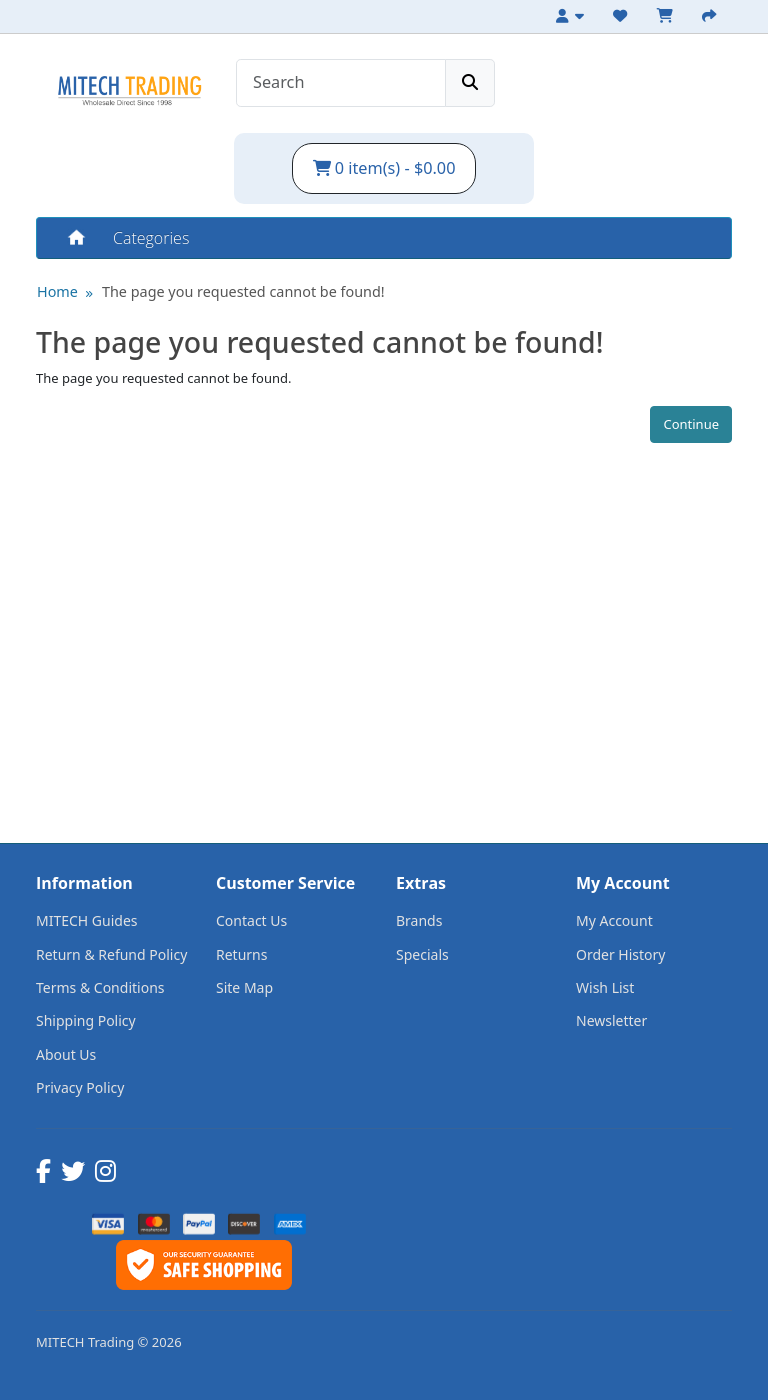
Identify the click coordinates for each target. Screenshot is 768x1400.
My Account (614, 920)
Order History (621, 954)
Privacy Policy (80, 1087)
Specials (422, 954)
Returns (241, 954)
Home (75, 238)
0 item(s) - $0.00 (384, 168)
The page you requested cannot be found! (243, 291)
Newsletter (611, 1020)
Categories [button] (151, 238)
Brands (419, 920)
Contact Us (251, 920)
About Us (66, 1054)
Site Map (244, 987)
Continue (691, 424)
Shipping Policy (86, 1020)
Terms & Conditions (100, 987)
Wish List (605, 987)
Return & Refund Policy (111, 954)
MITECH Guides (87, 920)
